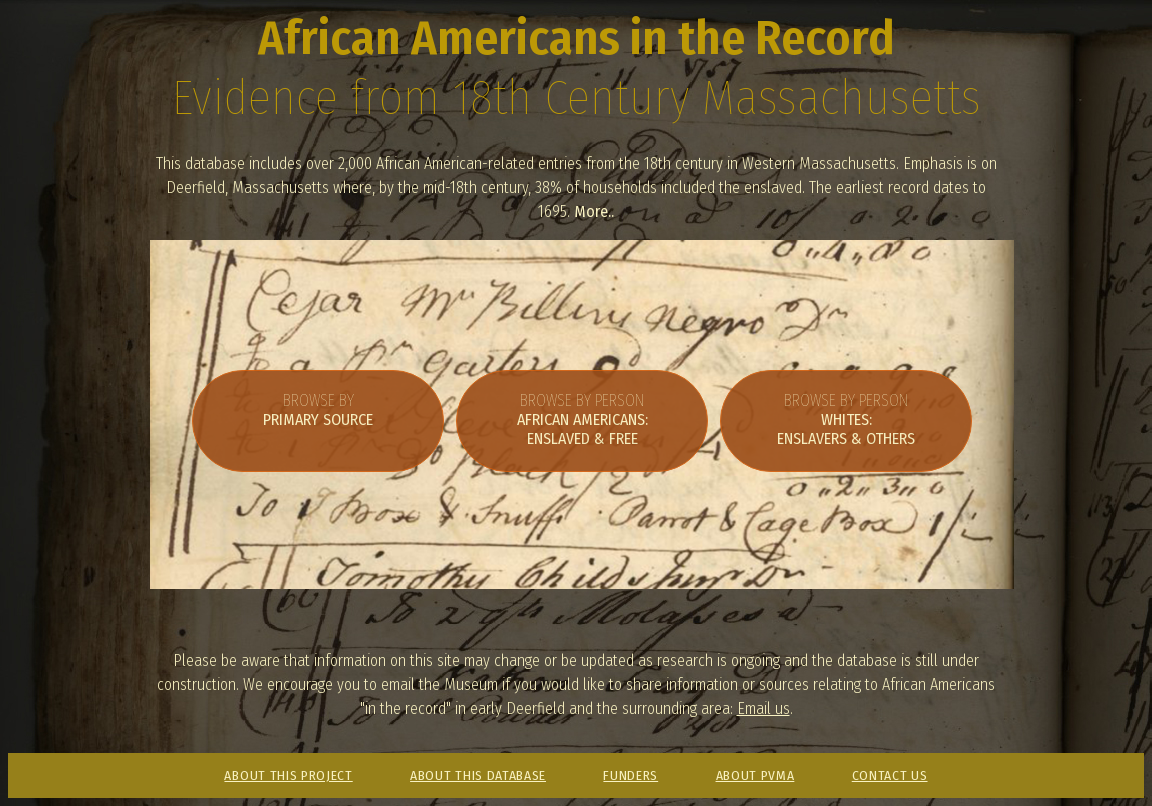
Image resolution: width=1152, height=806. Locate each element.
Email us (763, 708)
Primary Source (318, 410)
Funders (630, 775)
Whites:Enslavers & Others (846, 419)
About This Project (288, 775)
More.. (594, 211)
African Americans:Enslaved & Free (582, 419)
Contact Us (890, 775)
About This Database (478, 775)
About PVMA (755, 775)
